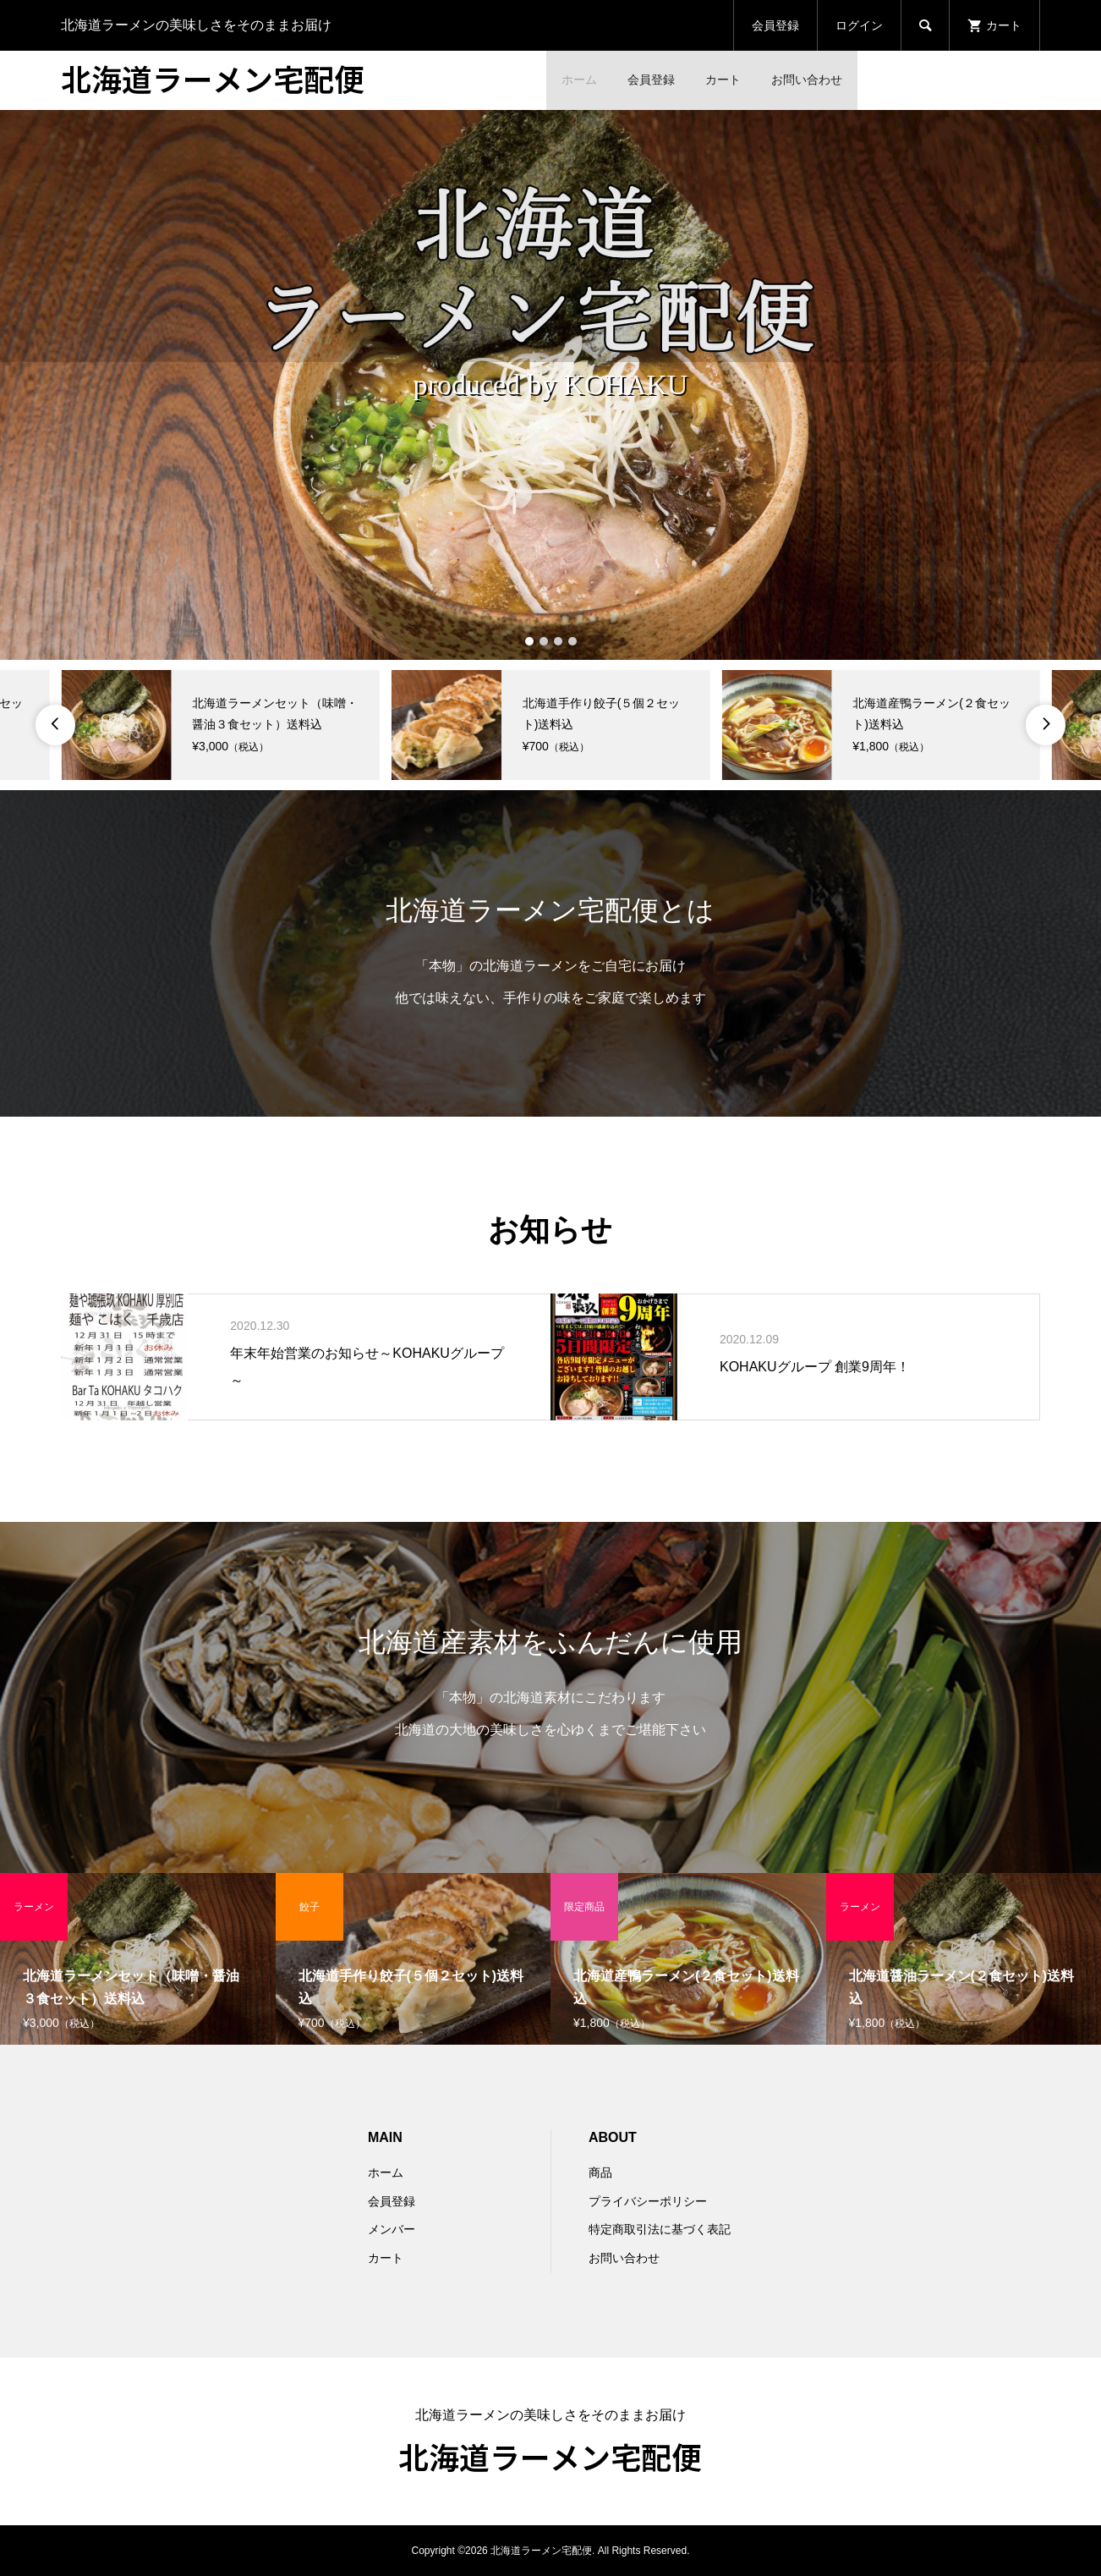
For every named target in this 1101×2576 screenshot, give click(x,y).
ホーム (579, 79)
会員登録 (775, 25)
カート (723, 79)
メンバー (391, 2229)
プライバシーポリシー (648, 2201)
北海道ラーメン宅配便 (212, 78)
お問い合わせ (806, 79)
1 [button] (529, 641)
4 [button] (572, 641)
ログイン (859, 25)
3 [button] (557, 641)
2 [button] (543, 641)
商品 (600, 2172)
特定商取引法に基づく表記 (660, 2229)
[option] (550, 385)
